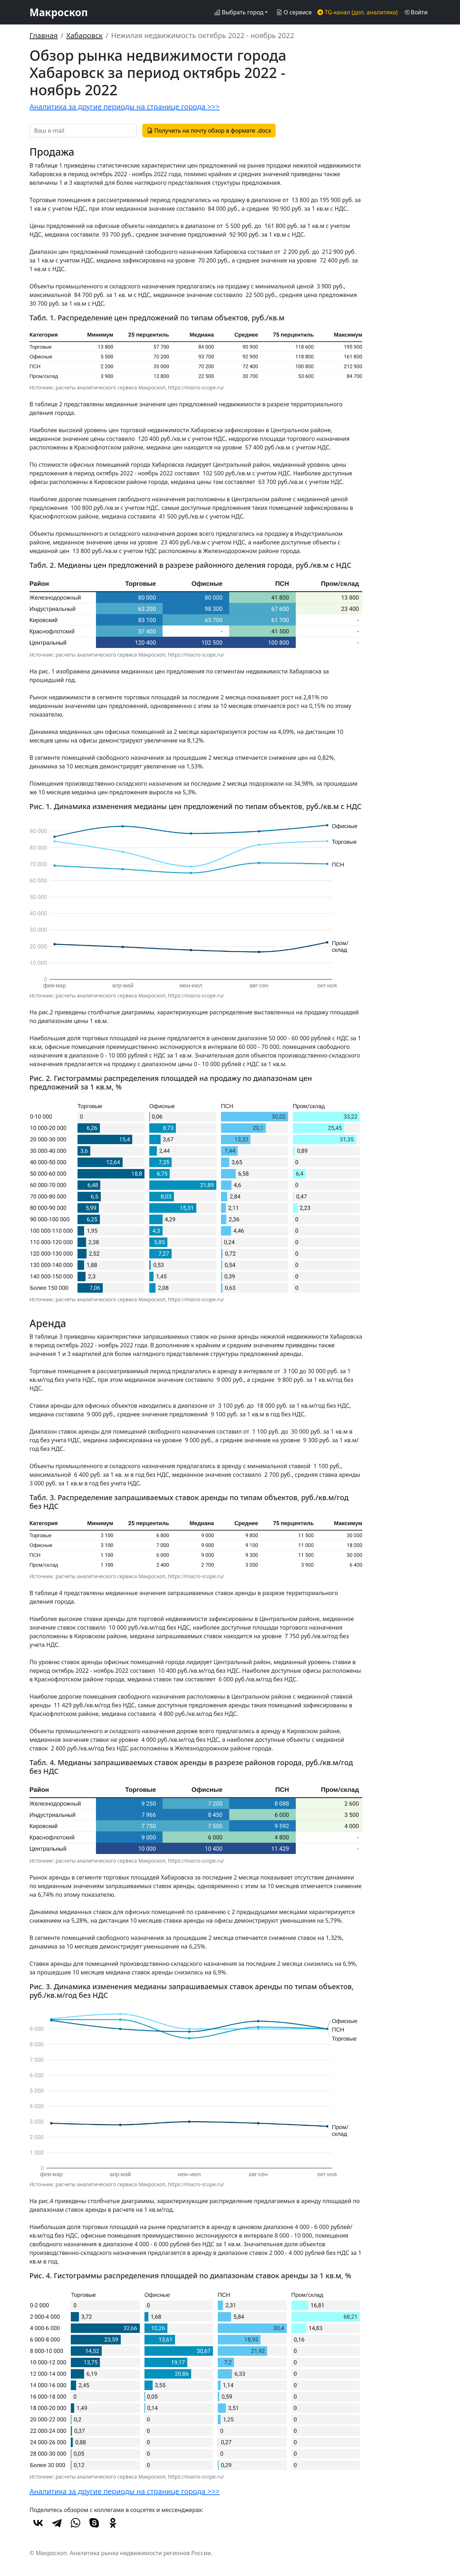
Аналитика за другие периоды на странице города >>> (124, 106)
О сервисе (294, 12)
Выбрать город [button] (239, 12)
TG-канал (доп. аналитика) (357, 12)
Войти (416, 12)
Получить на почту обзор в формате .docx (209, 130)
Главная (43, 35)
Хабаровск (84, 35)
